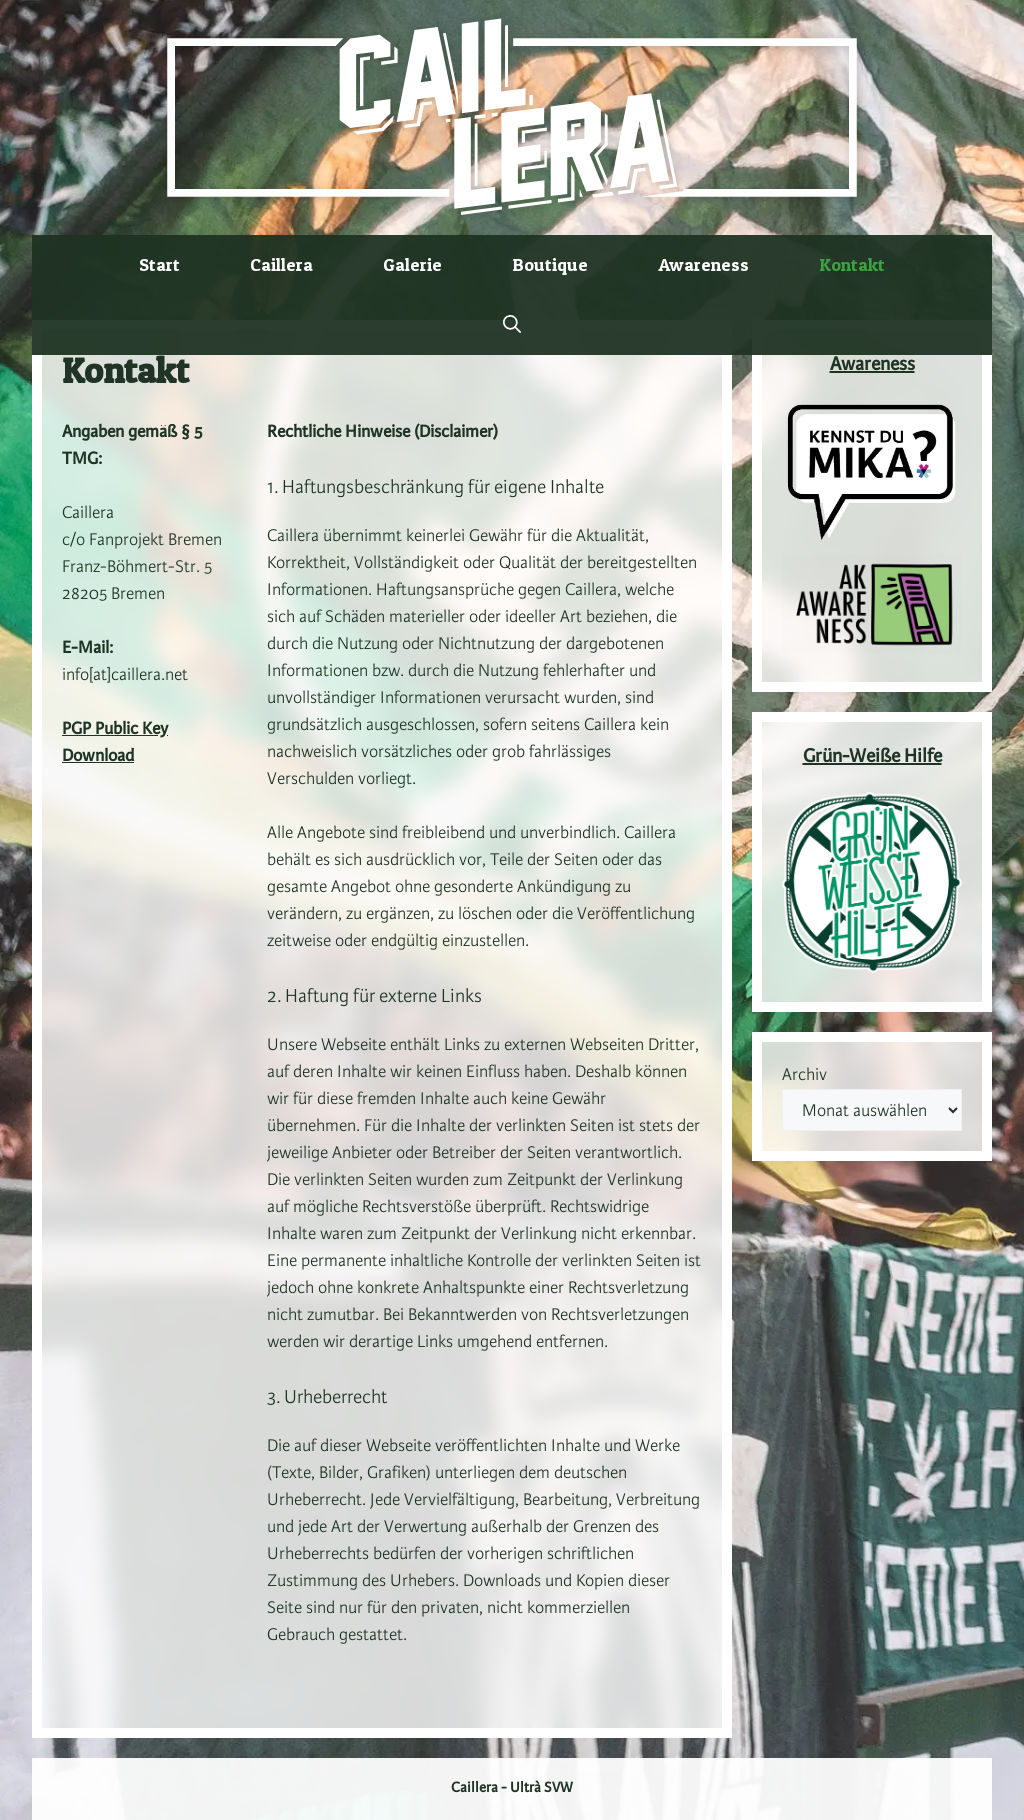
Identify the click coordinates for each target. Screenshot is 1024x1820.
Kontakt (852, 264)
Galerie (412, 264)
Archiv (804, 1075)
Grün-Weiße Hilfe (872, 757)
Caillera (281, 264)
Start (159, 264)
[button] (512, 325)
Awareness (703, 264)
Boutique (550, 264)
